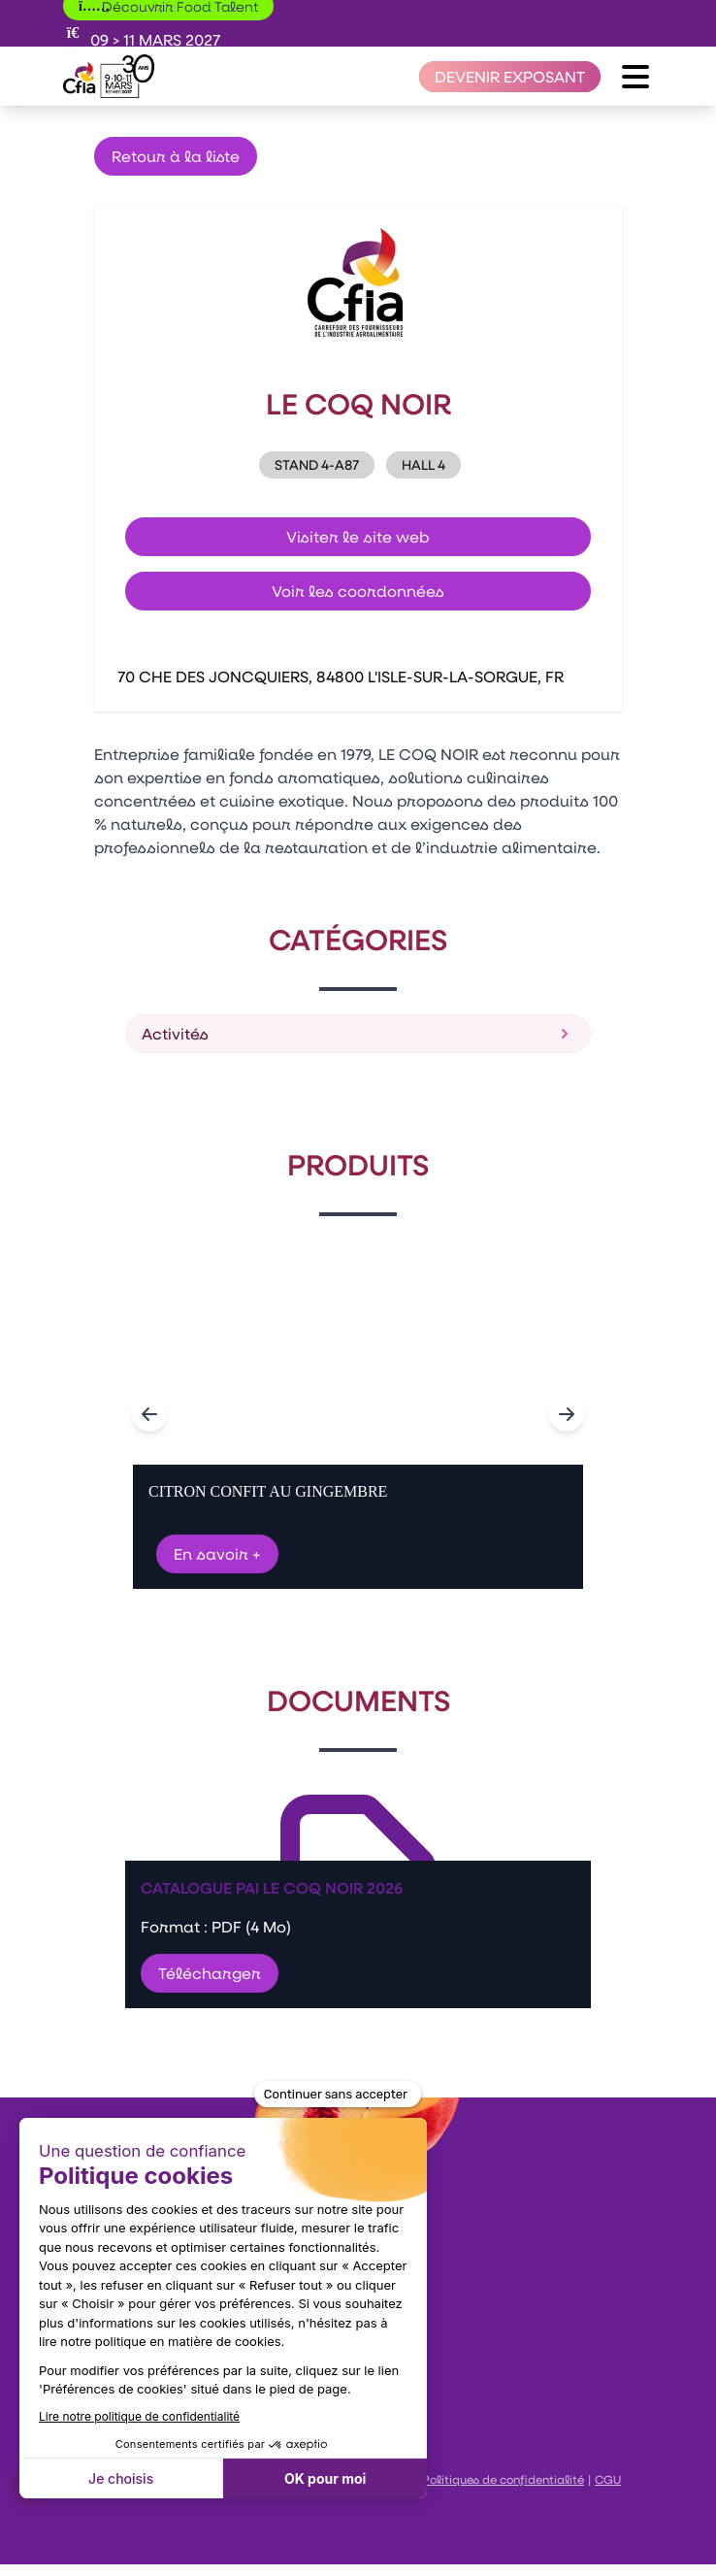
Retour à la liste (176, 156)
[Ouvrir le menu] (635, 76)
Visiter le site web (358, 536)
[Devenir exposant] (510, 76)
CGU (608, 2479)
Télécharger (209, 1973)
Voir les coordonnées (358, 590)
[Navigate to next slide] (566, 1414)
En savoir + (217, 1553)
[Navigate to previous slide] (149, 1414)
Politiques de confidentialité (503, 2479)
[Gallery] (358, 1414)
